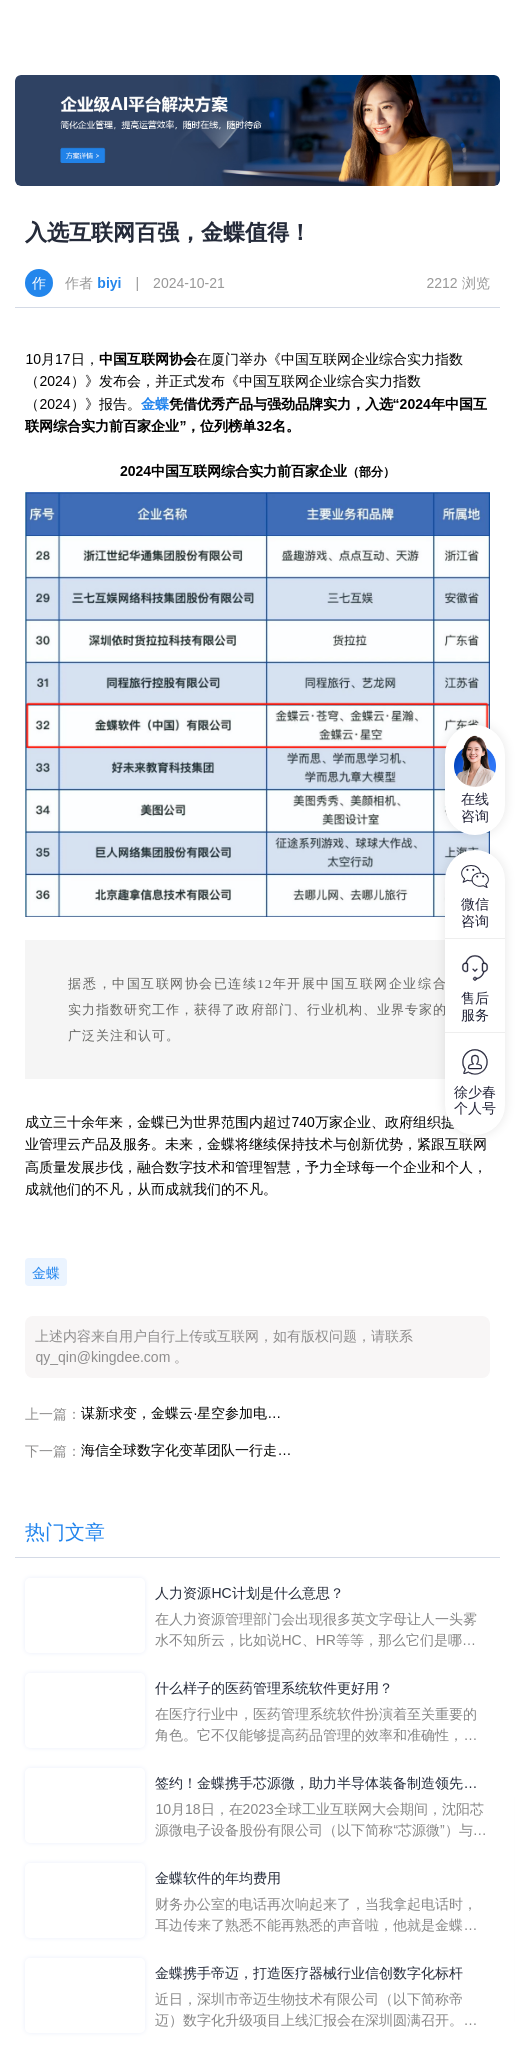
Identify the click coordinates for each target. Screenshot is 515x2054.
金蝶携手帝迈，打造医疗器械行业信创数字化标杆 (309, 1973)
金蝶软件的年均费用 (218, 1878)
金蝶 (155, 404)
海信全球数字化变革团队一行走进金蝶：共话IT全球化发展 (186, 1450)
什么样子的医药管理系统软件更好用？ (274, 1688)
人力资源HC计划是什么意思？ (249, 1593)
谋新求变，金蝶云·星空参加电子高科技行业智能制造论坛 (186, 1413)
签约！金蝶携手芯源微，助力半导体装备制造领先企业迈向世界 (316, 1784)
